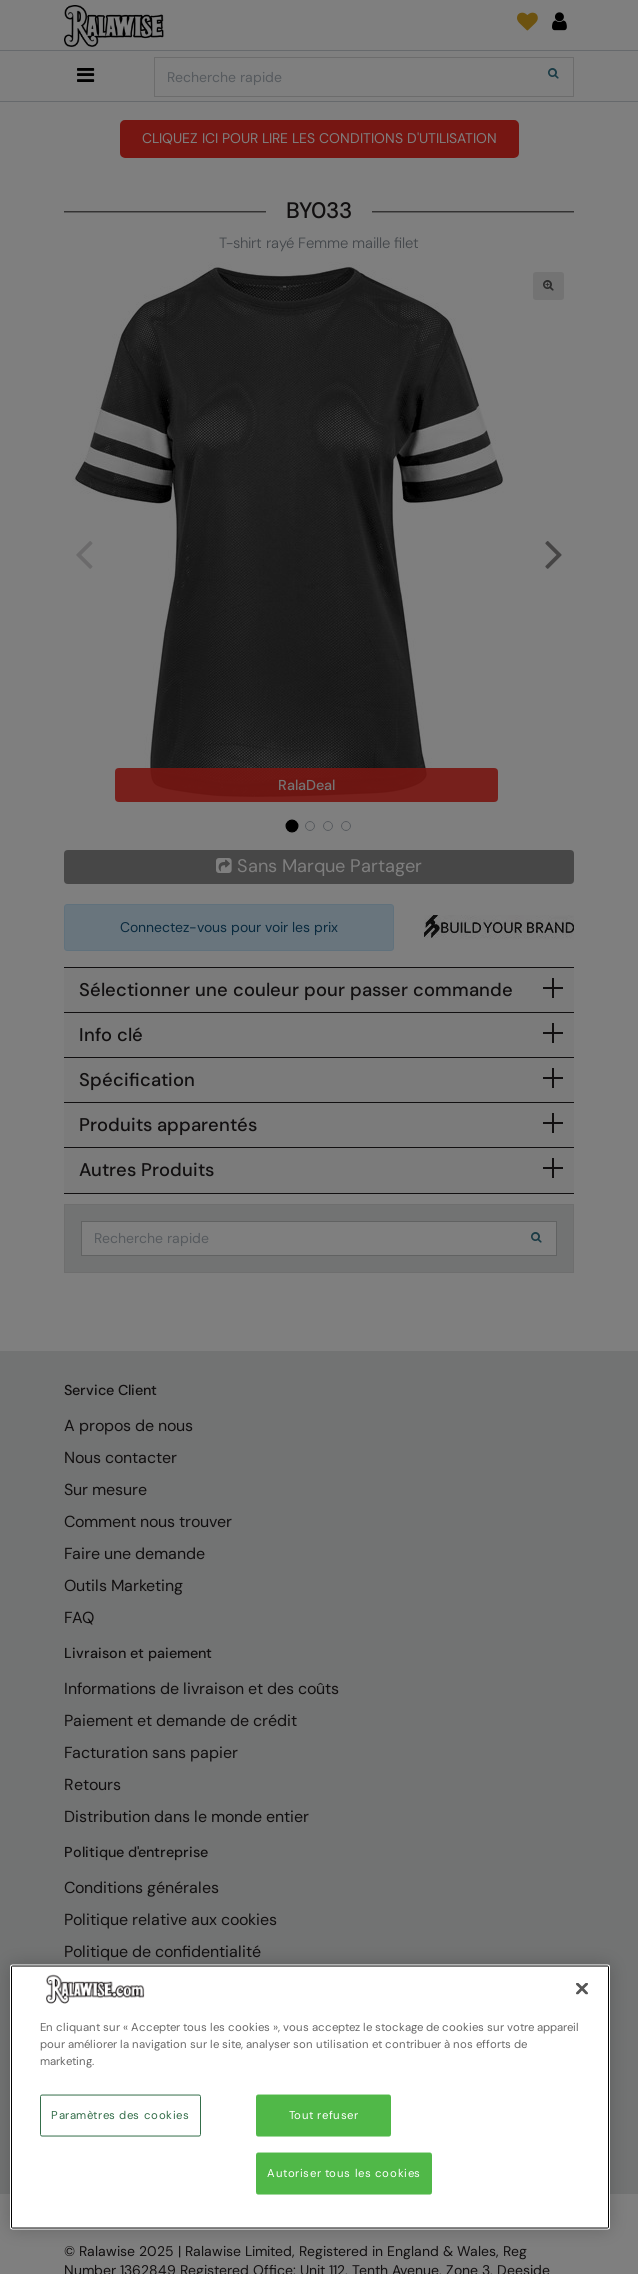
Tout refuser (324, 2115)
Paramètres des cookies (120, 2115)
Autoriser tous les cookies (344, 2173)
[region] (310, 2097)
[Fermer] (582, 1989)
